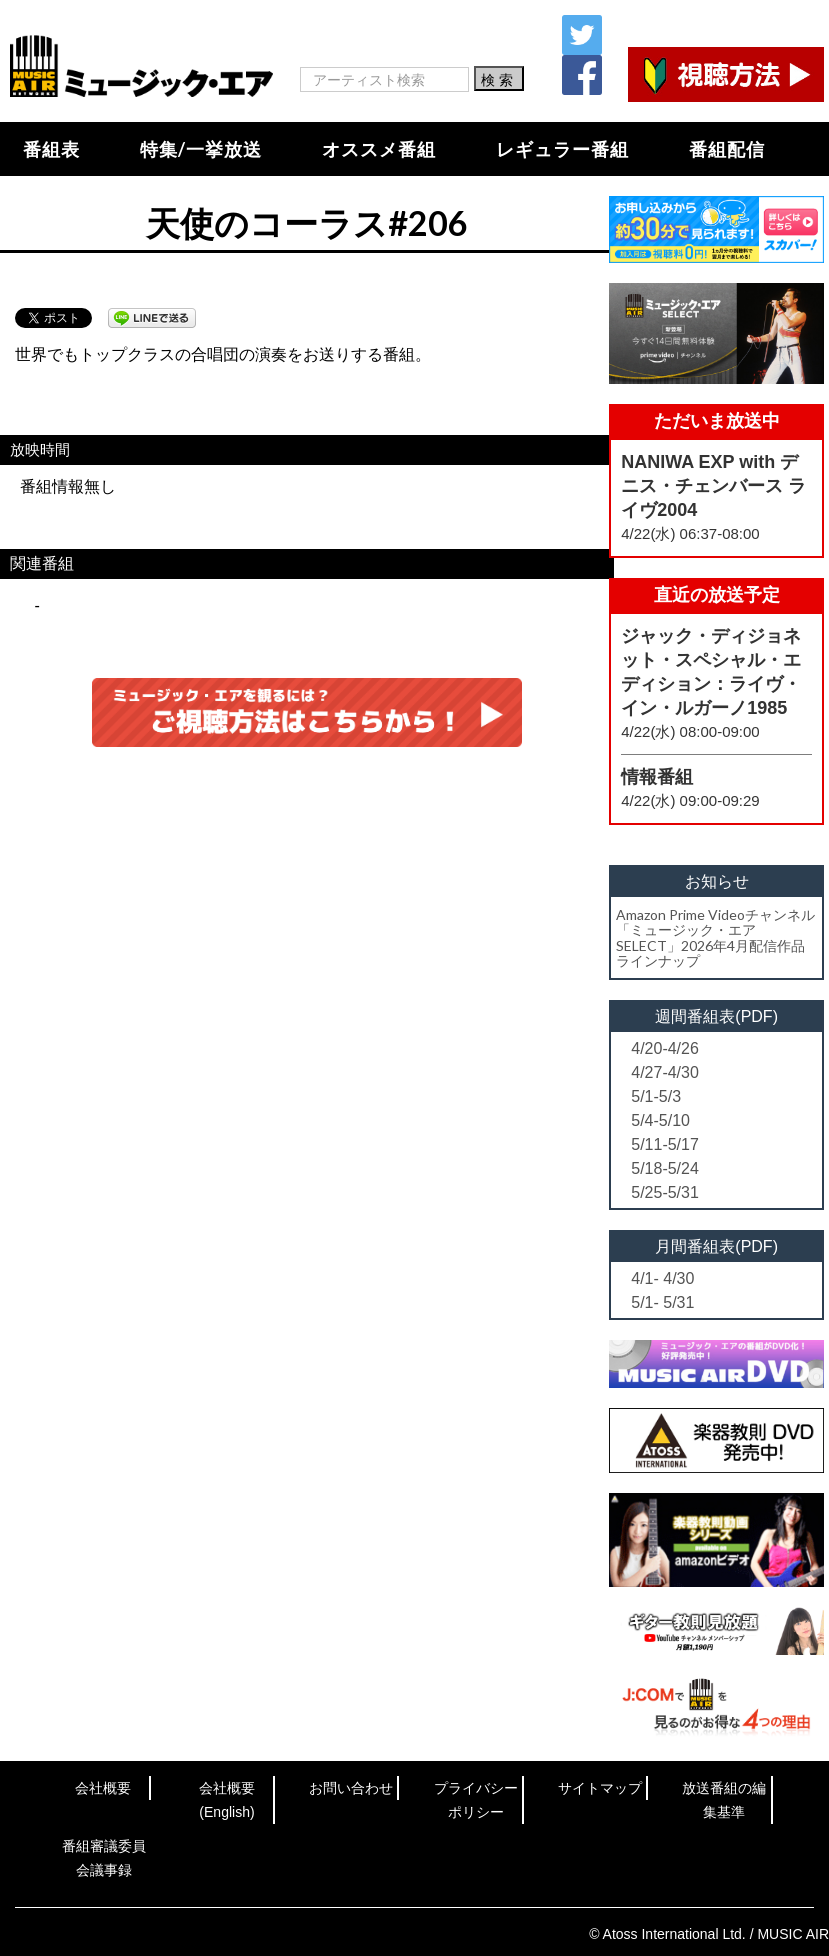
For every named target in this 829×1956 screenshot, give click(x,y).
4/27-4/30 (665, 1072)
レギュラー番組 (562, 149)
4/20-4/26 (665, 1048)
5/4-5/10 (660, 1120)
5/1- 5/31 (662, 1302)
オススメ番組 (379, 149)
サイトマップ (600, 1788)
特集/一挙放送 (201, 149)
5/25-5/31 (665, 1192)
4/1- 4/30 (662, 1278)
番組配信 (727, 149)
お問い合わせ (351, 1788)
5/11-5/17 (665, 1144)
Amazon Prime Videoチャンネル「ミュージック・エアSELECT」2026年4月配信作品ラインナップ (715, 937)
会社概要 (103, 1788)
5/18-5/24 (665, 1168)
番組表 (51, 149)
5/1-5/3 (656, 1096)
